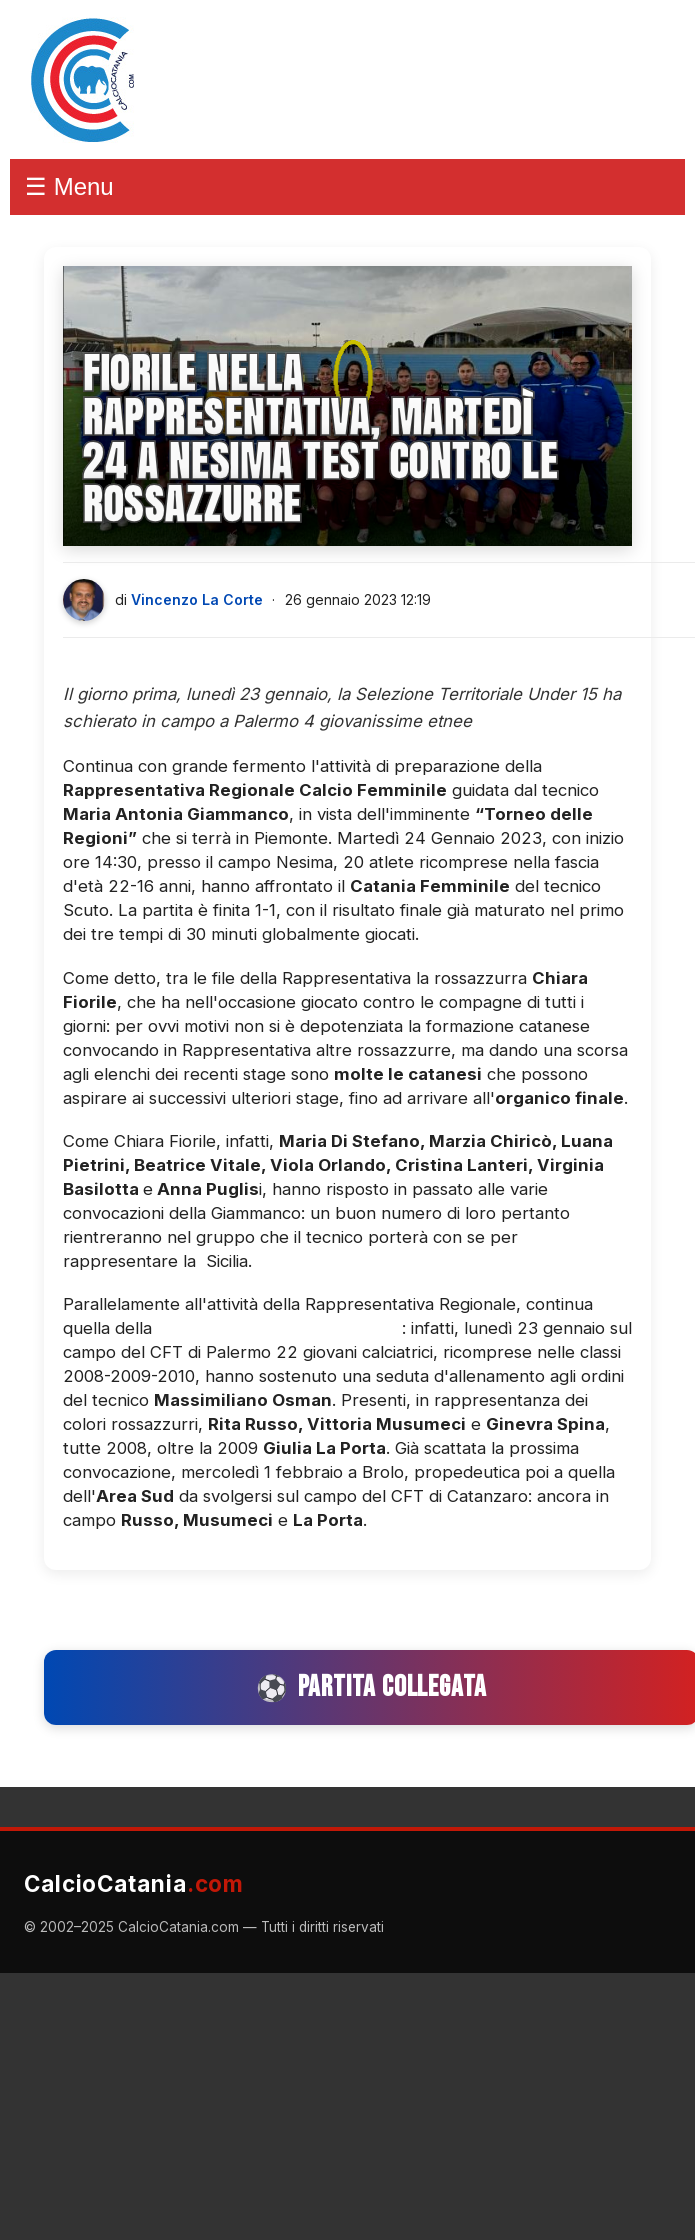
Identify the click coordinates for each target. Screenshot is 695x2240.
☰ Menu (69, 186)
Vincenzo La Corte (197, 599)
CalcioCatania (134, 1883)
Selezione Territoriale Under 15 (279, 1328)
